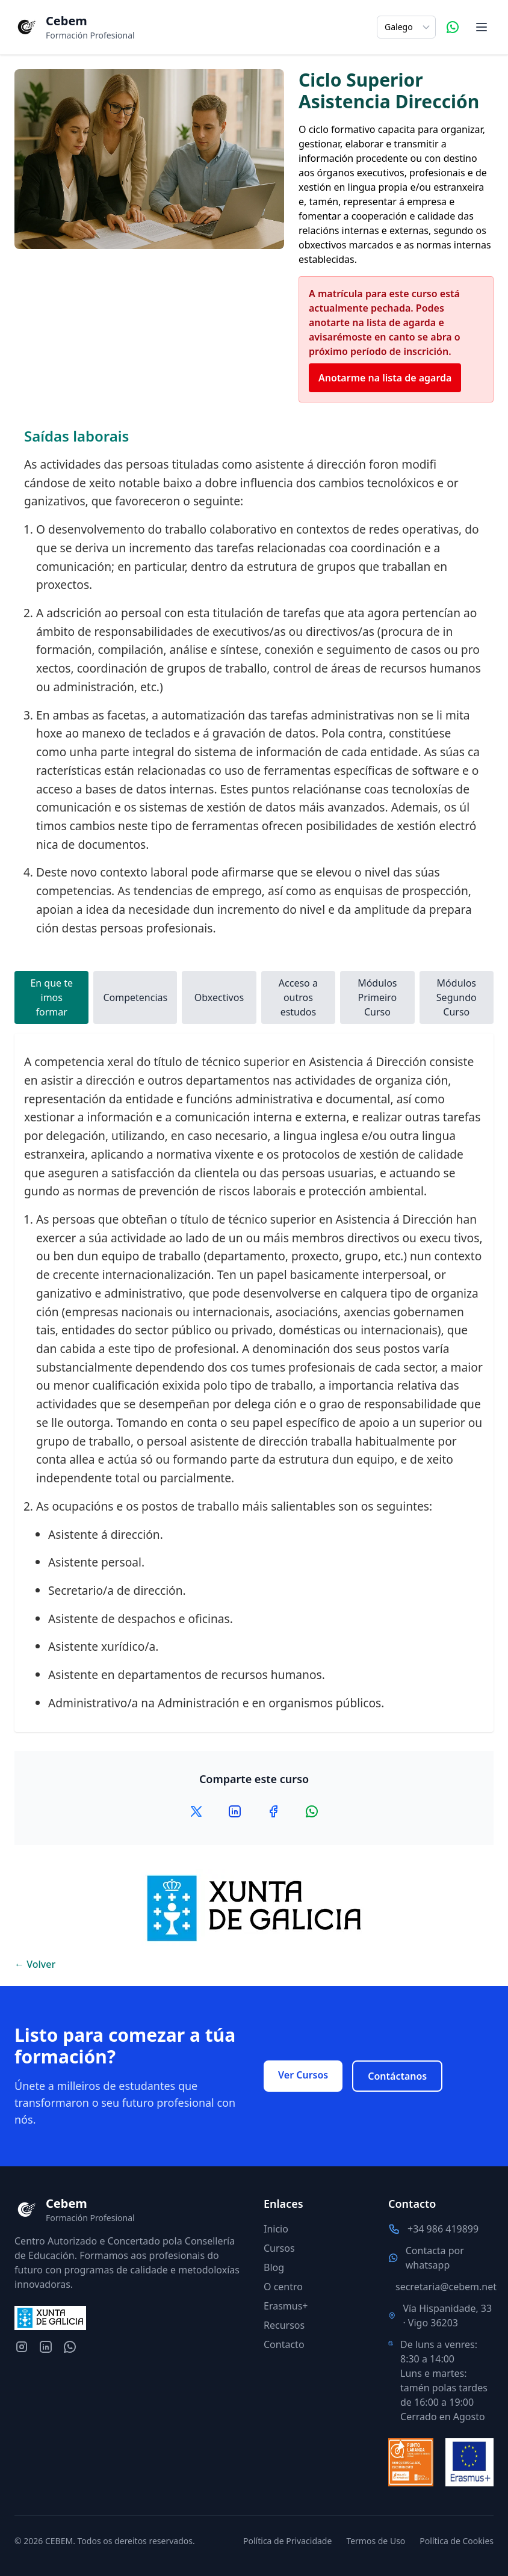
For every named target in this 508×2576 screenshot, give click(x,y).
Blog (274, 2267)
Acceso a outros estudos (298, 997)
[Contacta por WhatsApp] (452, 27)
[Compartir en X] (196, 1811)
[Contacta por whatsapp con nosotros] (70, 2347)
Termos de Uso (375, 2541)
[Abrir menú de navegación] (481, 27)
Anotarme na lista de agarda (384, 377)
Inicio (276, 2229)
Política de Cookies (457, 2541)
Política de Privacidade (287, 2541)
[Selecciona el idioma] (406, 27)
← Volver (34, 1964)
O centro (283, 2286)
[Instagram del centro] (21, 2347)
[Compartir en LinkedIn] (234, 1811)
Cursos (279, 2248)
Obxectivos (219, 997)
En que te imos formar (51, 997)
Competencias (135, 997)
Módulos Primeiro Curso (377, 997)
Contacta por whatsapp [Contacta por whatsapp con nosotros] (435, 2258)
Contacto (284, 2344)
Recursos (284, 2325)
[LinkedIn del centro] (46, 2347)
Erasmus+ (286, 2306)
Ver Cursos (303, 2074)
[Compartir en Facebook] (273, 1811)
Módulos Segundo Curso (456, 997)
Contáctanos (397, 2076)
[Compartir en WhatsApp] (311, 1811)
